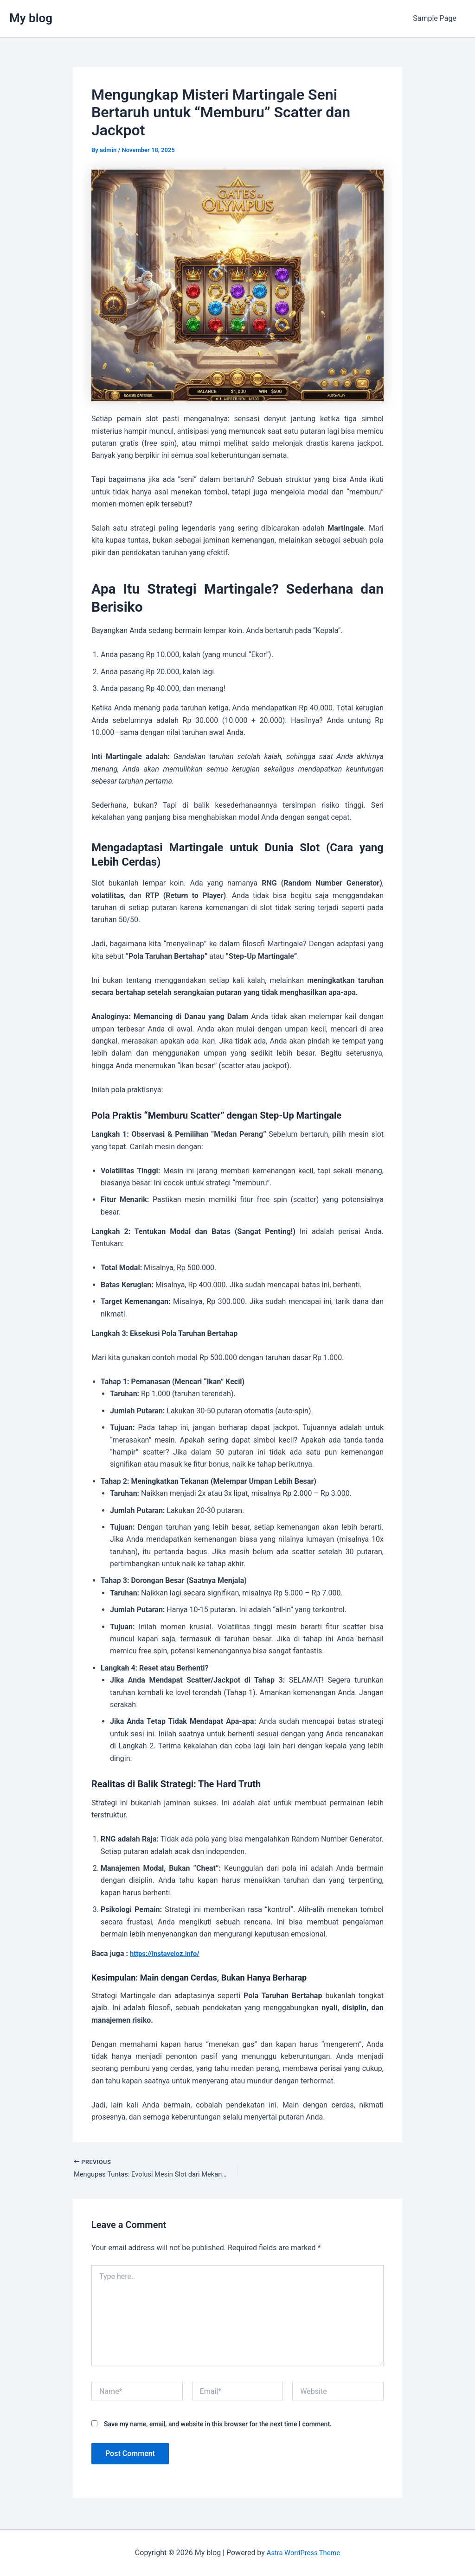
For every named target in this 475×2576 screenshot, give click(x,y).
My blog (30, 18)
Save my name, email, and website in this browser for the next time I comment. (218, 2425)
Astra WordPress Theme (303, 2552)
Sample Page (436, 18)
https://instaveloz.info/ (167, 1953)
